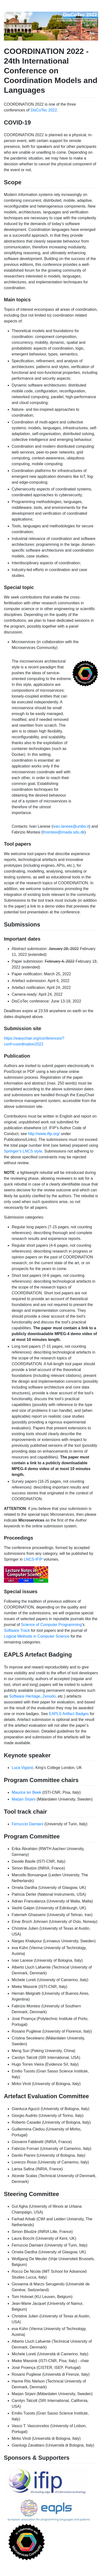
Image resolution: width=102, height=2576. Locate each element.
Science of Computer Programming (51, 1625)
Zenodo (49, 1696)
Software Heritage (24, 1696)
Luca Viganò (22, 1768)
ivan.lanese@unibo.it (71, 826)
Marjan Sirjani (24, 1799)
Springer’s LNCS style (23, 1151)
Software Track (17, 1630)
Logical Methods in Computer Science (36, 1636)
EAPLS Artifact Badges (69, 1714)
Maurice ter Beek (26, 1792)
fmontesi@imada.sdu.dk (63, 832)
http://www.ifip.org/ (44, 1134)
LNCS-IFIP (33, 1559)
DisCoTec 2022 (43, 110)
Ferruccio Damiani (27, 1824)
